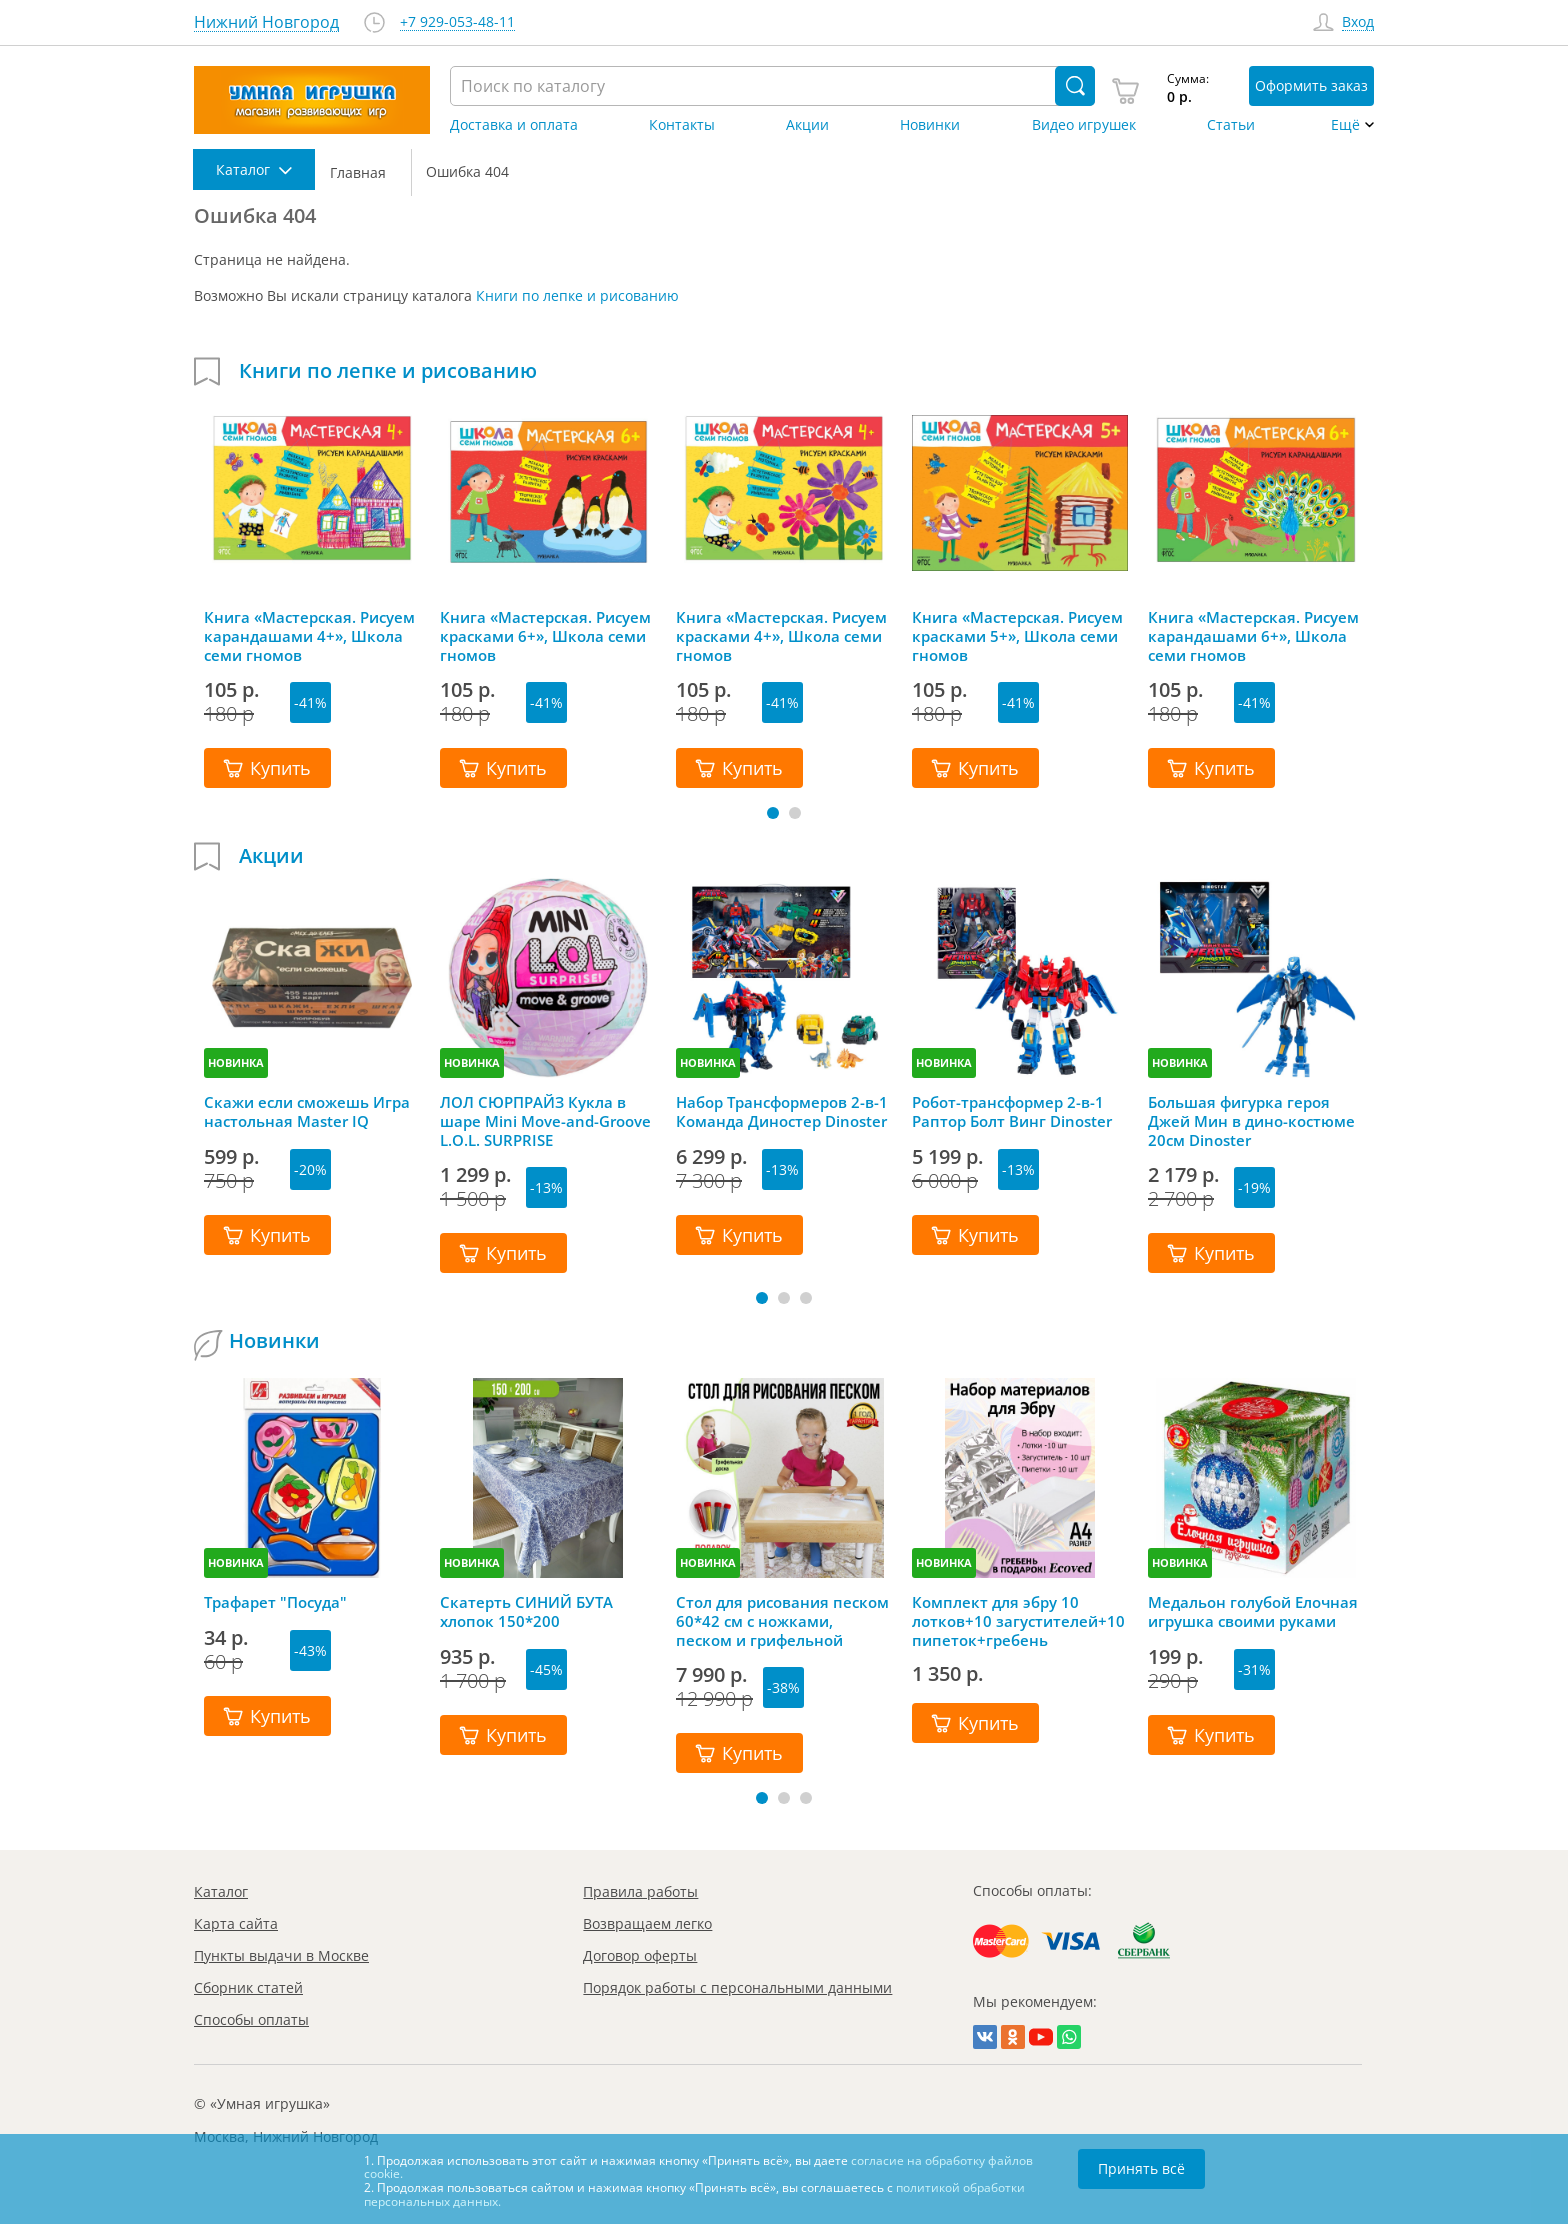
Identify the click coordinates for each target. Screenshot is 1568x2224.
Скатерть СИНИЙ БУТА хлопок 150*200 (526, 1612)
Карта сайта (236, 1923)
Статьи (1231, 125)
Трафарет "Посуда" (275, 1602)
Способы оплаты (251, 2019)
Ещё (1345, 125)
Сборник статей (248, 1987)
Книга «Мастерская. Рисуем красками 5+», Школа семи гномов (1017, 636)
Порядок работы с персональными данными (737, 1987)
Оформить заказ (1311, 85)
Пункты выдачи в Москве (281, 1955)
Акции (807, 125)
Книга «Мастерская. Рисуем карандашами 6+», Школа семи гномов (1253, 636)
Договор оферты (640, 1955)
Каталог (221, 1891)
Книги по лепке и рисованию (577, 295)
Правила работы (640, 1891)
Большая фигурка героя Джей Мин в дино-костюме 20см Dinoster (1251, 1121)
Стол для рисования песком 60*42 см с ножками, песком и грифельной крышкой (782, 1621)
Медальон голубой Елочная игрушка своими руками (1253, 1612)
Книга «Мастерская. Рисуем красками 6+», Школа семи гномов (545, 636)
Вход (1358, 22)
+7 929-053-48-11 (457, 22)
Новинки (930, 125)
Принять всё (1141, 2168)
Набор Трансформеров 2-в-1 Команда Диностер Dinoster (782, 1112)
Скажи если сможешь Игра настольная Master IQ (307, 1112)
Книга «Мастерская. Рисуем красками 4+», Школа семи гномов (781, 636)
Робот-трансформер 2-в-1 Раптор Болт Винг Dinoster (1012, 1112)
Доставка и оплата (514, 125)
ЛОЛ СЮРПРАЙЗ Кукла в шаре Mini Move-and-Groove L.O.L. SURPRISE (545, 1121)
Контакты (682, 125)
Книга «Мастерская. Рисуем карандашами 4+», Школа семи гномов (309, 636)
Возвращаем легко (647, 1923)
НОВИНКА (236, 1062)
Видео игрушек (1084, 125)
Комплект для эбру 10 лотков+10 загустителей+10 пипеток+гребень (1018, 1621)
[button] (773, 813)
